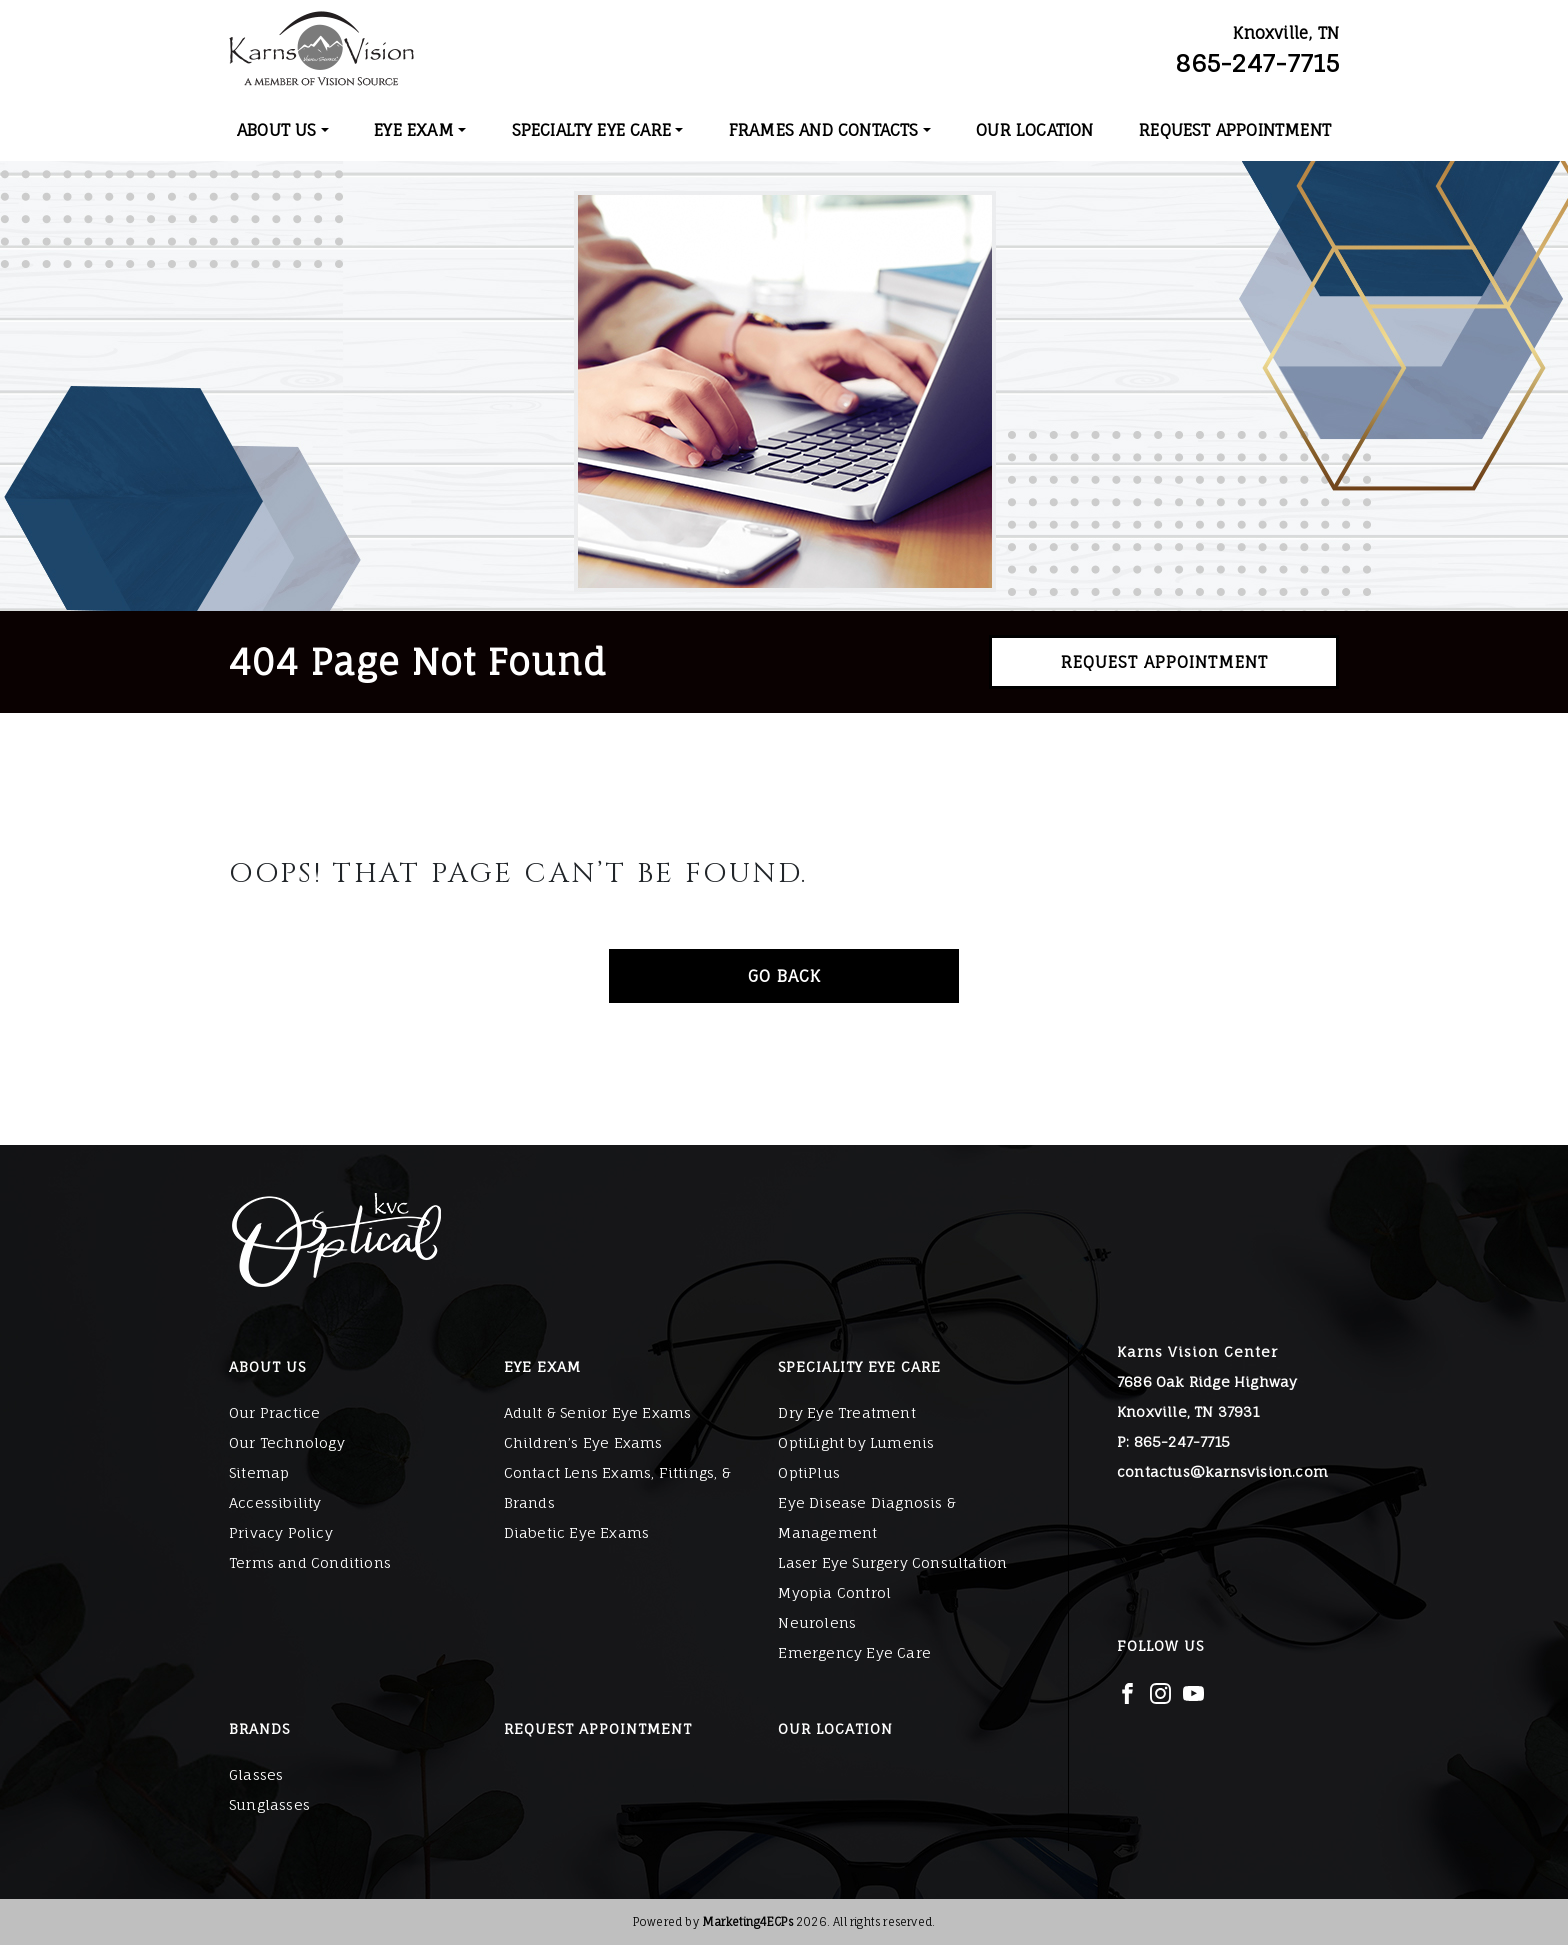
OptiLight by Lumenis (856, 1442)
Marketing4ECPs (747, 1922)
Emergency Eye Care (854, 1652)
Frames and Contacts (824, 130)
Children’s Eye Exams (583, 1442)
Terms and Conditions (310, 1562)
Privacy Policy (281, 1532)
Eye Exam (414, 130)
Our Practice (274, 1412)
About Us (277, 130)
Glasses (256, 1774)
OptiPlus (809, 1472)
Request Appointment (1235, 130)
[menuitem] (283, 130)
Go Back (784, 976)
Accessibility (275, 1502)
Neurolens (817, 1622)
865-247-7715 (1257, 63)
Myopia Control (834, 1592)
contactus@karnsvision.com (1222, 1471)
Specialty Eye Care (592, 130)
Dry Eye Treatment (846, 1412)
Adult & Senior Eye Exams (598, 1412)
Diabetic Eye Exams (577, 1532)
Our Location (1034, 130)
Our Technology (287, 1442)
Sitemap (259, 1472)
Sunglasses (269, 1804)
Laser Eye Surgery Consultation (892, 1562)
